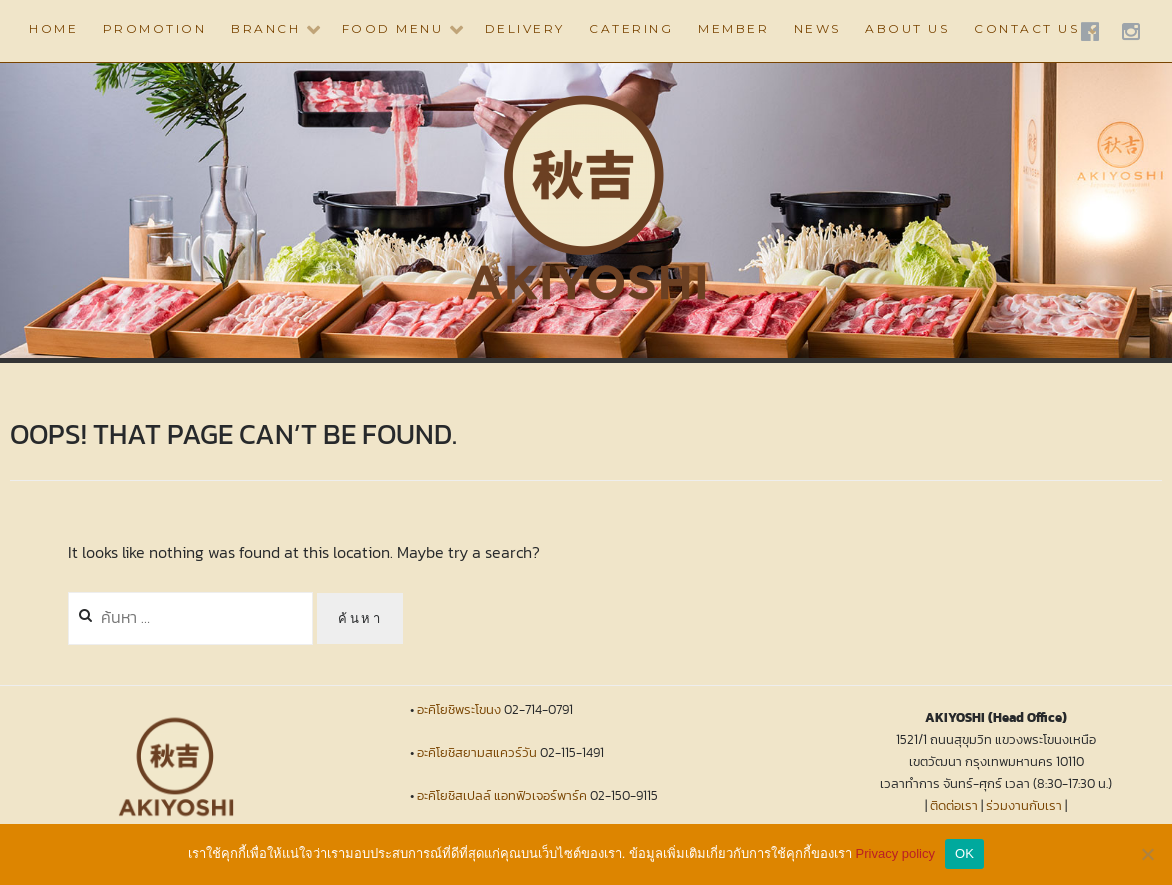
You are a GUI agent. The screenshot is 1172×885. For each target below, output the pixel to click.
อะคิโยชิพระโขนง (459, 709)
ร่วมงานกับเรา (1024, 805)
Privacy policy (895, 853)
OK (964, 853)
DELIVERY (525, 28)
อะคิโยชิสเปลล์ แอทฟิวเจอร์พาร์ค (502, 795)
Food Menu (393, 28)
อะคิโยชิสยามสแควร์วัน (477, 752)
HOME (53, 28)
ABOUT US (907, 28)
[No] (1147, 854)
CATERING (631, 28)
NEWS (817, 28)
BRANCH (265, 28)
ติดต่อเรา (954, 805)
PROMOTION (155, 28)
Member (733, 28)
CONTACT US (1026, 28)
